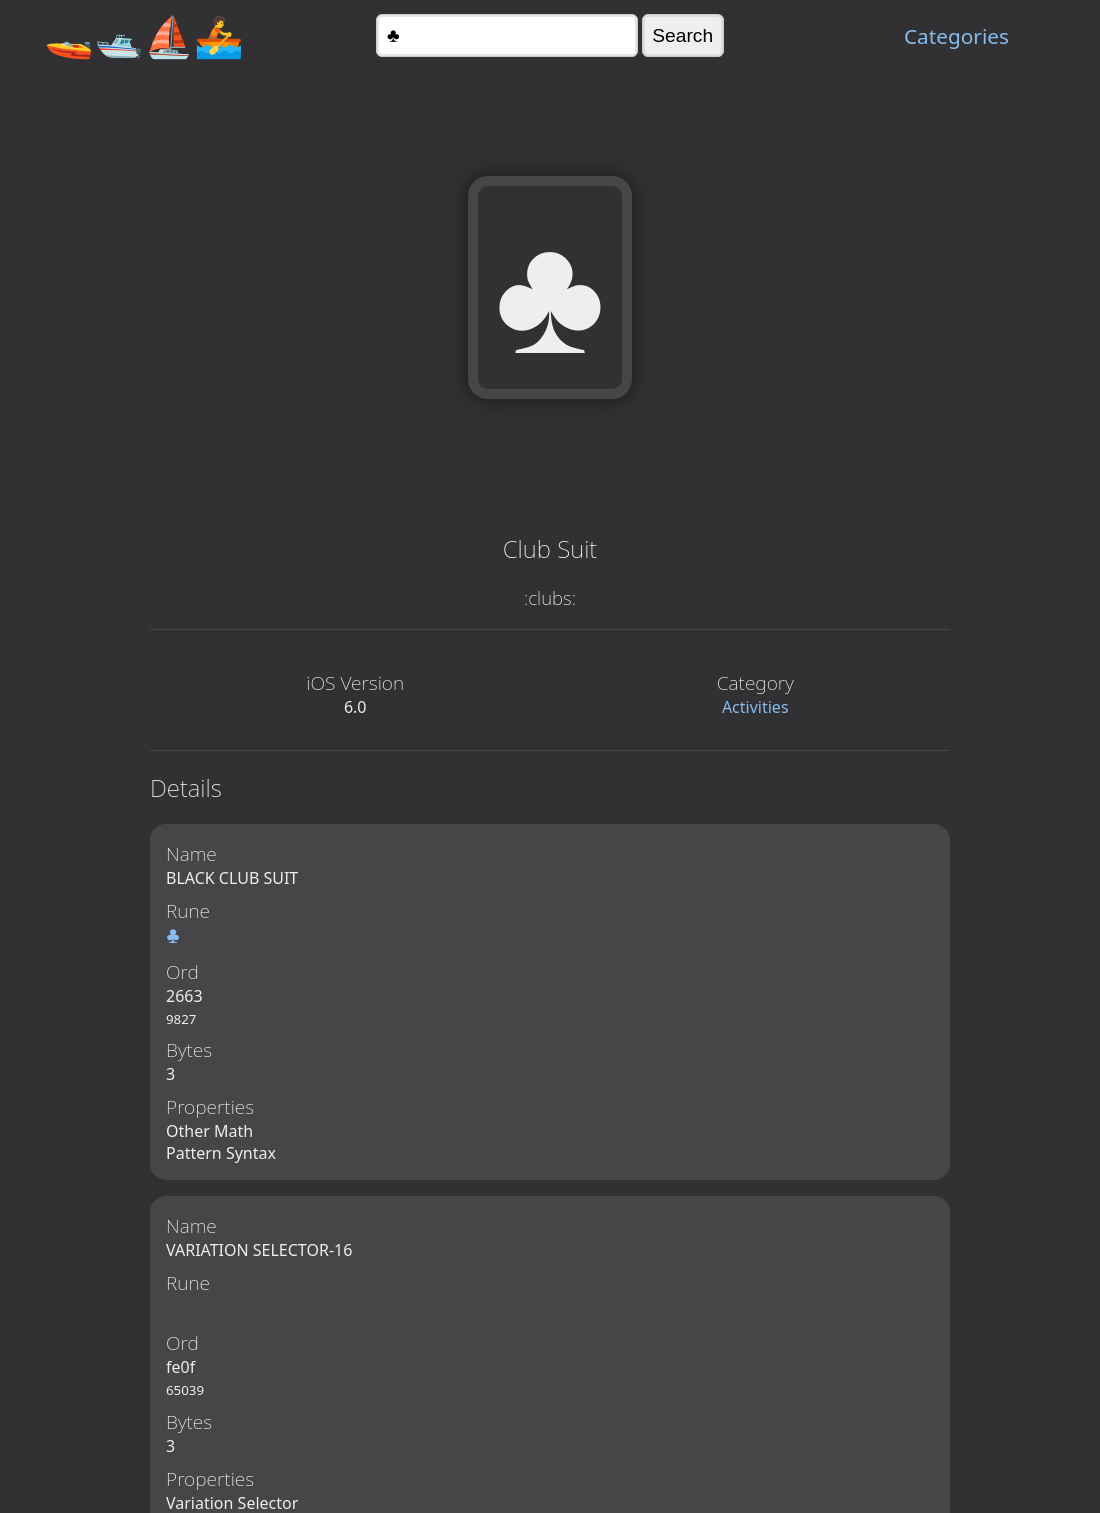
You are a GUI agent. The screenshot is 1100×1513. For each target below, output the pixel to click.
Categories (956, 36)
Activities (755, 707)
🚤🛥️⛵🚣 (144, 35)
